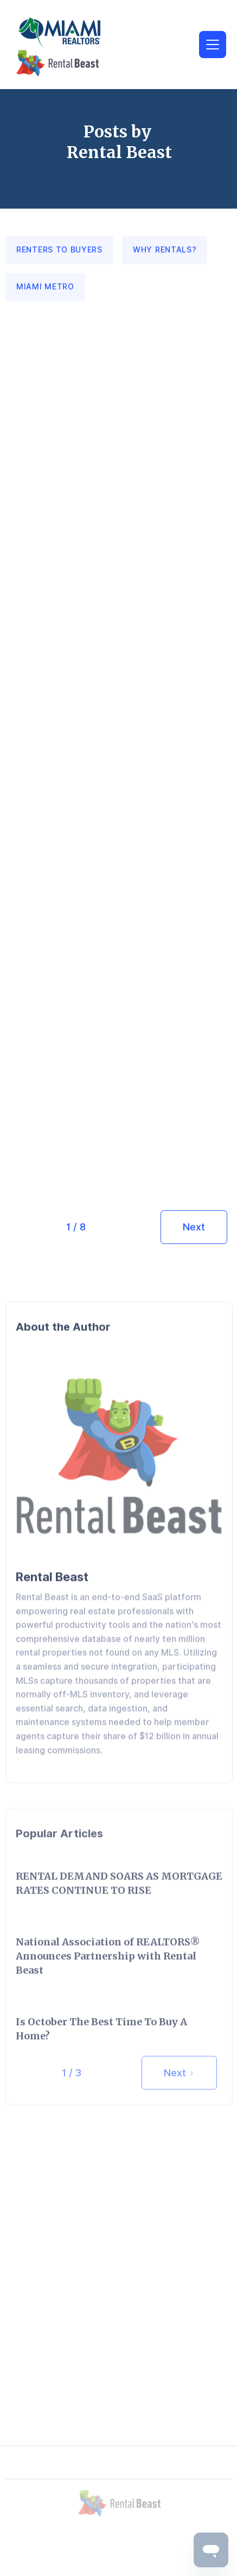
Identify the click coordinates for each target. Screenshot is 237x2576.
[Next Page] (194, 1227)
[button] (212, 44)
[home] (80, 46)
